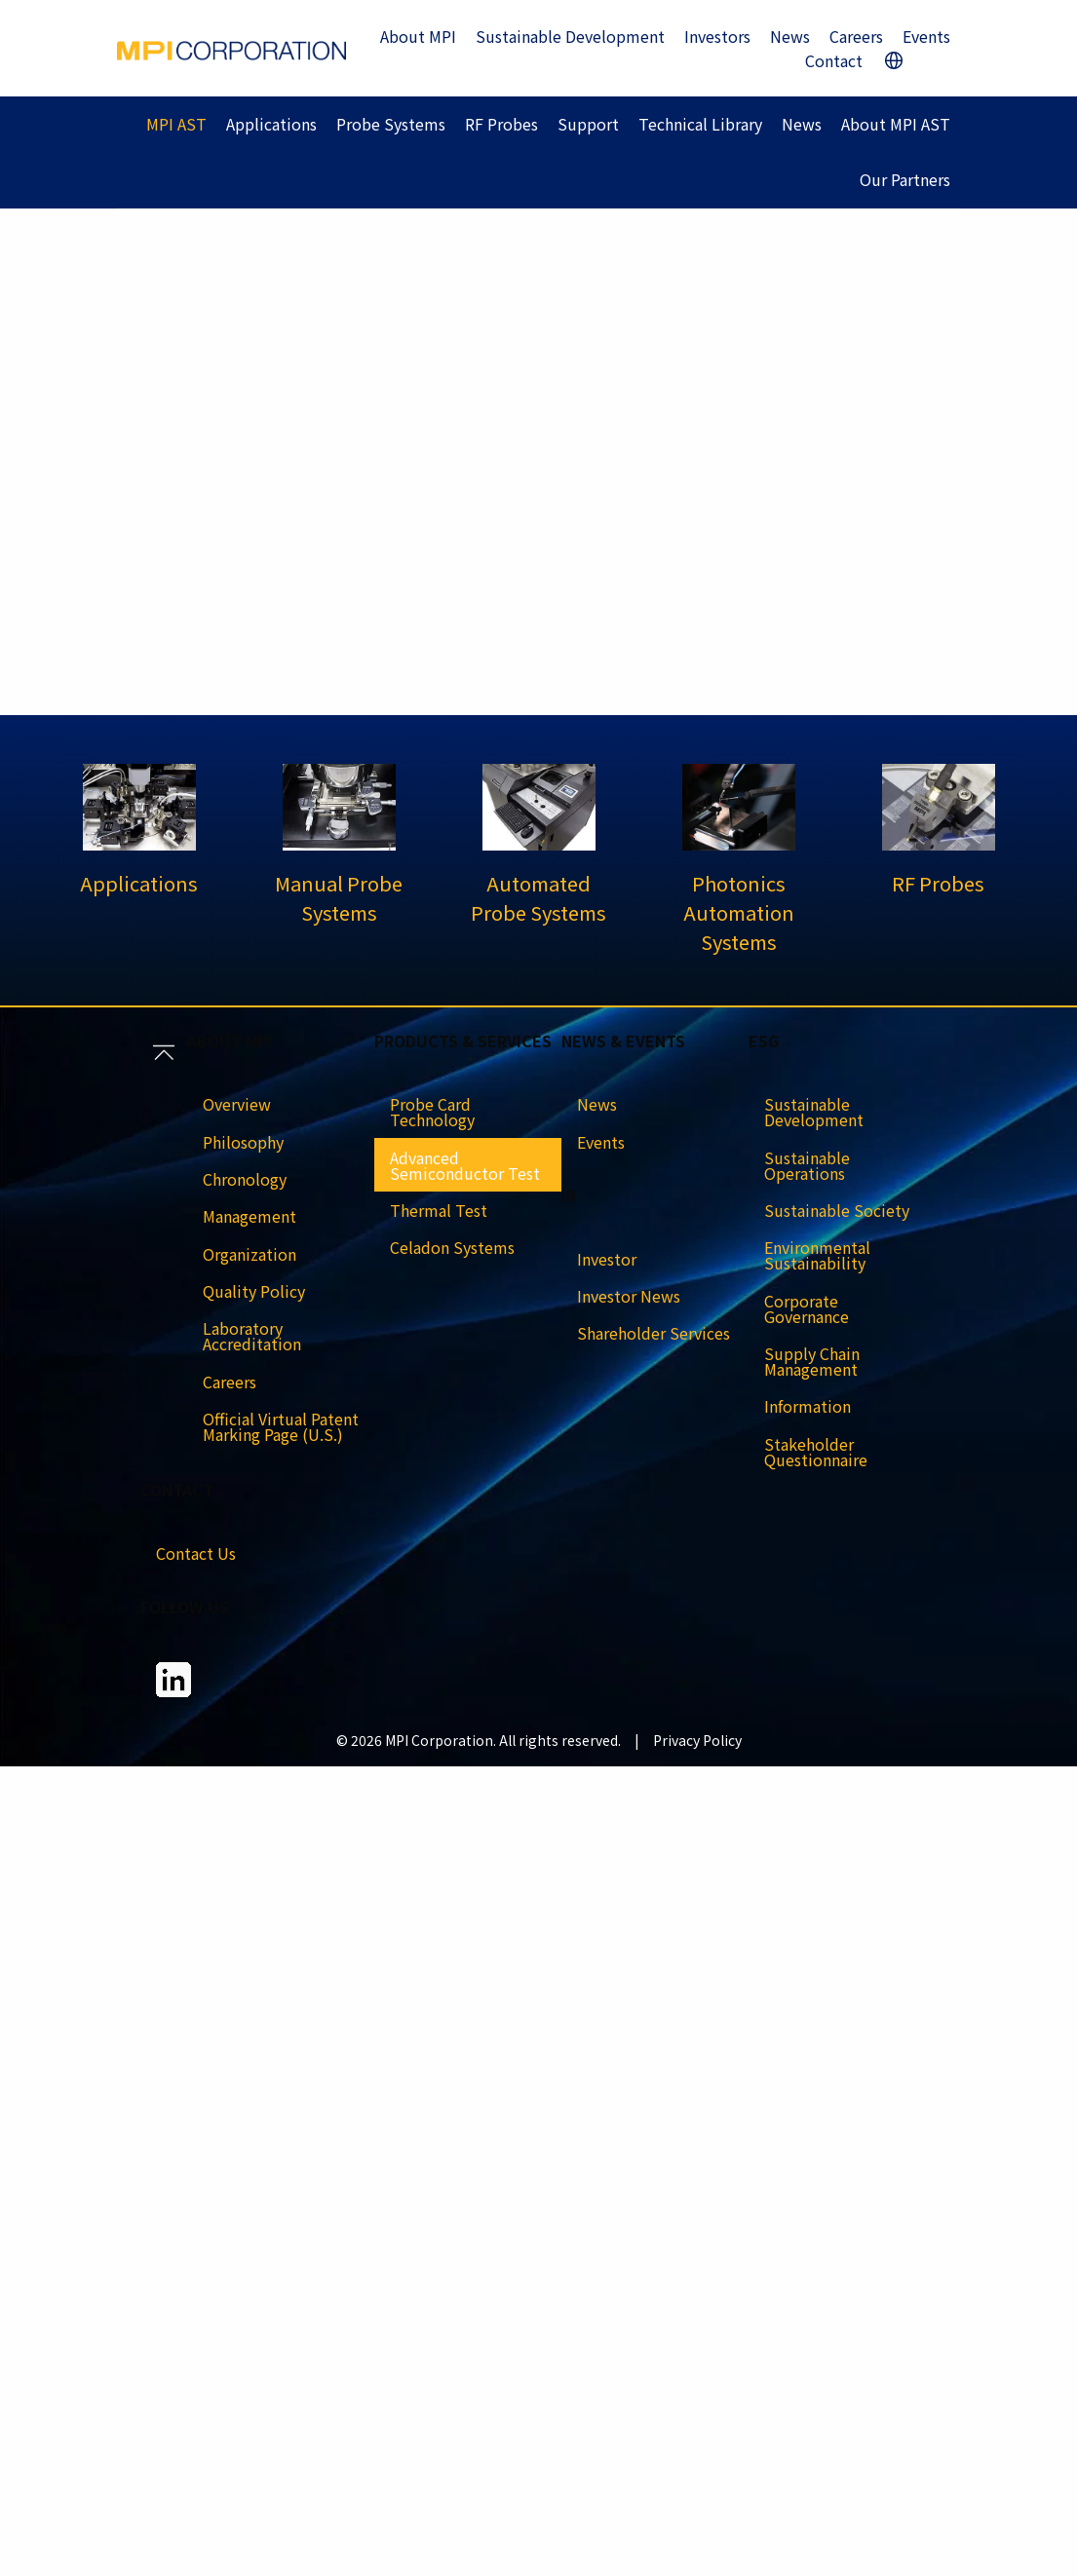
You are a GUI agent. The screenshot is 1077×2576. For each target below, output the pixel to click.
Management (249, 1216)
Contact (834, 60)
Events (926, 36)
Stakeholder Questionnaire (815, 1451)
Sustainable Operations (807, 1165)
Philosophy (243, 1142)
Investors (717, 36)
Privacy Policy (697, 1740)
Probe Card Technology (432, 1111)
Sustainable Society (836, 1210)
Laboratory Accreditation (252, 1335)
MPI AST (176, 123)
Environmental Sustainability (817, 1254)
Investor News (628, 1295)
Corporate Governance (806, 1308)
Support (588, 123)
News (790, 36)
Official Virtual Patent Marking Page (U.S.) (281, 1426)
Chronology (245, 1179)
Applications (271, 123)
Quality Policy (254, 1291)
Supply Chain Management (812, 1361)
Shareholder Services (653, 1333)
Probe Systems (390, 123)
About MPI (418, 36)
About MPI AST (895, 123)
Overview (237, 1104)
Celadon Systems (452, 1247)
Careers (856, 36)
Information (807, 1406)
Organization (249, 1254)
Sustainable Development (570, 36)
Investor (606, 1258)
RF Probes (501, 123)
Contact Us (196, 1553)
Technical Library (700, 123)
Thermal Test (438, 1210)
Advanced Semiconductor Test (465, 1165)
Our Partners (905, 179)
